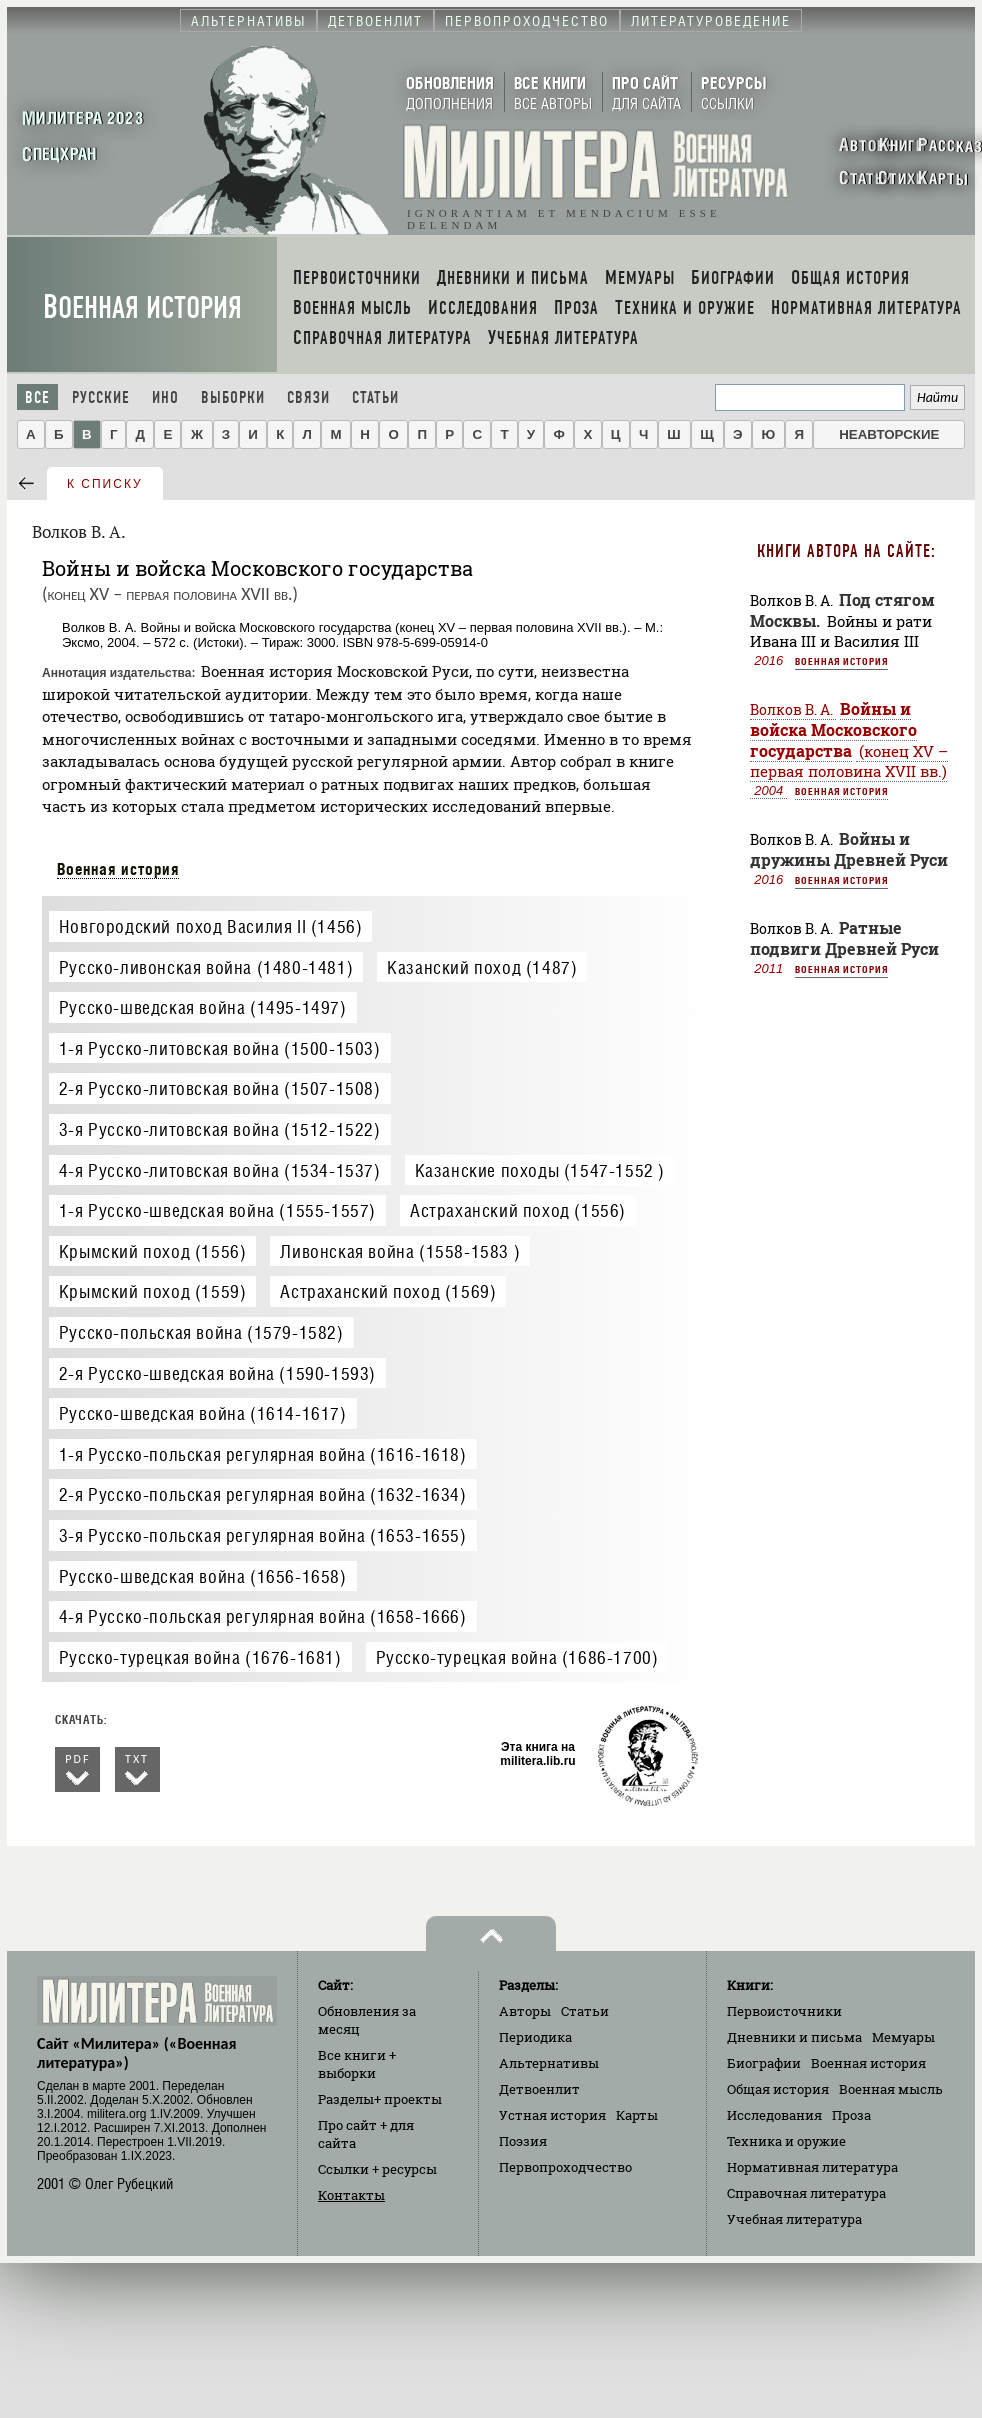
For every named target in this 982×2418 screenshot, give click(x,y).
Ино (165, 397)
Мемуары (903, 2037)
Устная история (552, 2115)
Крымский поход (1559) (153, 1291)
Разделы (380, 2099)
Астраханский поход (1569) (388, 1291)
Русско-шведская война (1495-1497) (203, 1007)
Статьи (375, 397)
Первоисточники (784, 2011)
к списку (105, 484)
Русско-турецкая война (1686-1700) (517, 1657)
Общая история (778, 2089)
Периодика (535, 2037)
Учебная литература (794, 2219)
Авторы (525, 2011)
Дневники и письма (794, 2037)
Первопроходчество (565, 2167)
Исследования (774, 2115)
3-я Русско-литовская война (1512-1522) (220, 1129)
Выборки (233, 397)
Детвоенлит (539, 2089)
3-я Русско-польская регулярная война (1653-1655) (263, 1535)
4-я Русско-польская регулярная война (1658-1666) (263, 1616)
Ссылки (377, 2169)
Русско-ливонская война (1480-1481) (206, 967)
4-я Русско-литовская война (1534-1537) (220, 1170)
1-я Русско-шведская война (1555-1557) (217, 1210)
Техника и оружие (786, 2141)
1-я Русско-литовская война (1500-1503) (220, 1048)
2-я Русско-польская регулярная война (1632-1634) (263, 1494)
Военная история (142, 307)
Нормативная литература (812, 2167)
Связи (308, 397)
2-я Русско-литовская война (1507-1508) (220, 1088)
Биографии (764, 2063)
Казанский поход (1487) (482, 967)
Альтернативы (549, 2063)
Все (37, 397)
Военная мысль (891, 2089)
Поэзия (523, 2141)
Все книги (357, 2064)
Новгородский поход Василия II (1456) (211, 926)
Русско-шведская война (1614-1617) (203, 1413)
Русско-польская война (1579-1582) (201, 1332)
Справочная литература (806, 2193)
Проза (851, 2115)
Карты (637, 2115)
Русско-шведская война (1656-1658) (203, 1576)
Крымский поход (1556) (153, 1251)
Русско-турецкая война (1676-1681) (200, 1657)
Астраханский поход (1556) (518, 1210)
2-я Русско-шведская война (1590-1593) (217, 1373)
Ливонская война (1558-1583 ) (400, 1251)
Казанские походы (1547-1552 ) (540, 1170)
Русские (101, 397)
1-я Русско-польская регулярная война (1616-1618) (263, 1454)
